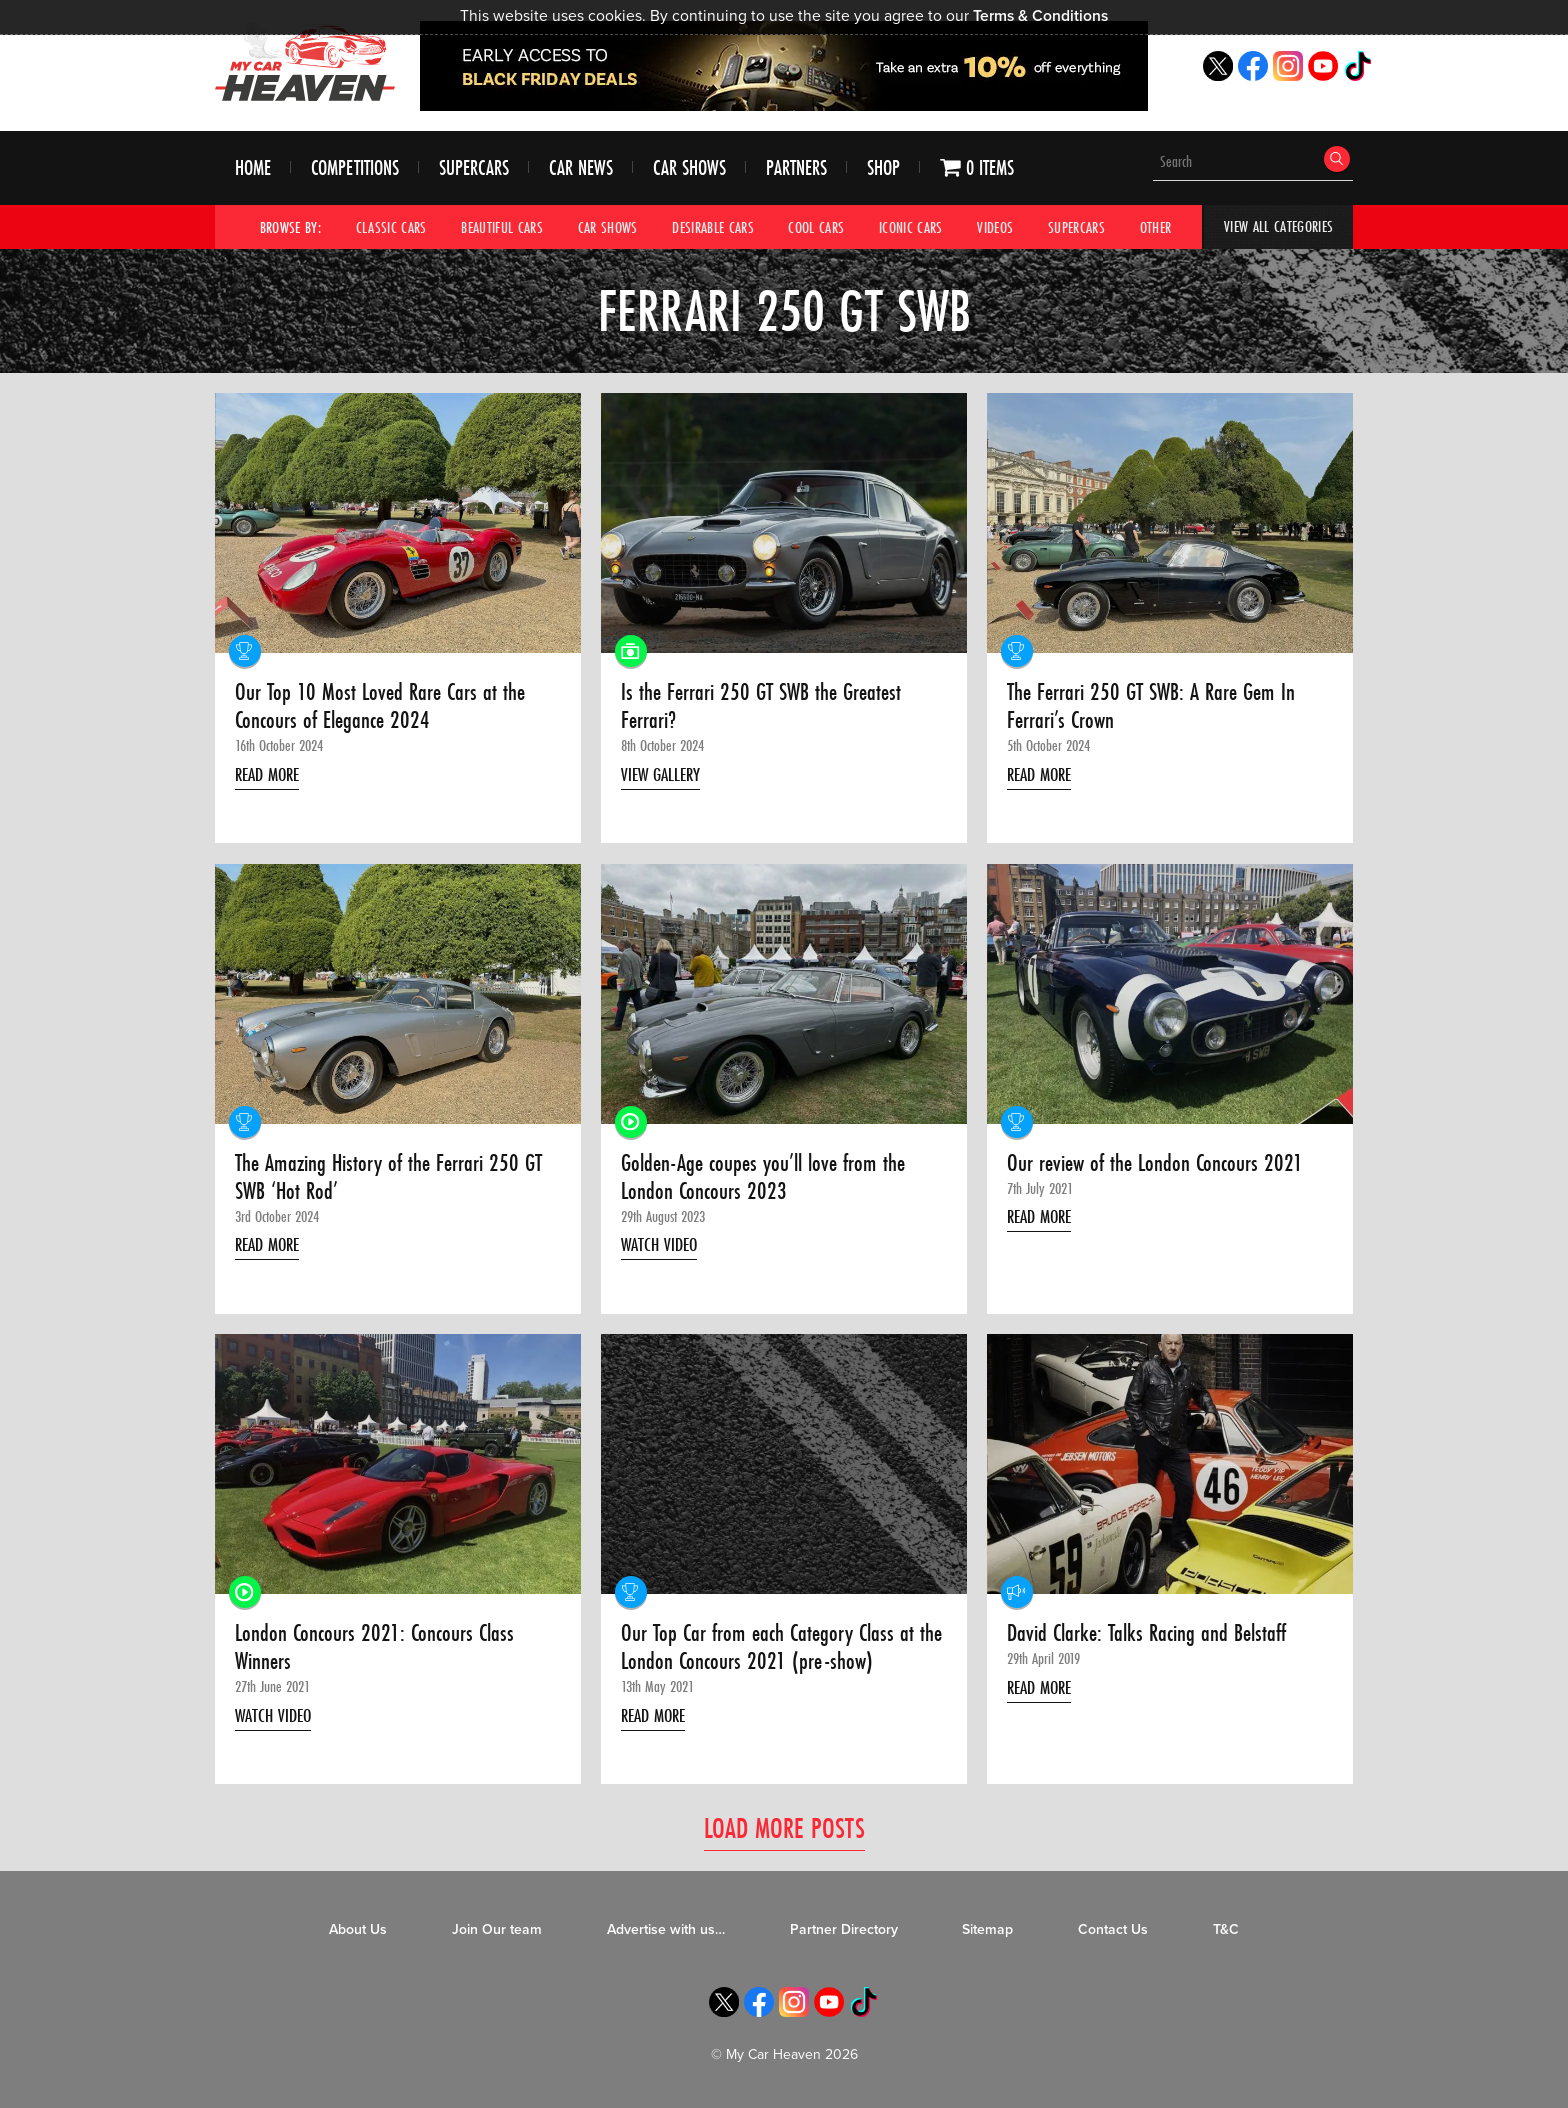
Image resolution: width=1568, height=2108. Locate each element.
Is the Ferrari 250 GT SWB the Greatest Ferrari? (764, 707)
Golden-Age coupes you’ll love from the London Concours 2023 (767, 1177)
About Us (358, 1930)
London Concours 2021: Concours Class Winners (378, 1648)
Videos (996, 227)
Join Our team (497, 1930)
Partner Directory (844, 1930)
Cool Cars (817, 227)
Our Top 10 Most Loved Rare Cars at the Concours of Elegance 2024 (382, 707)
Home (253, 168)
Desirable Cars (713, 227)
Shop (883, 168)
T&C (1226, 1930)
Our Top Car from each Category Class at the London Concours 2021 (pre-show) (771, 1648)
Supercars (474, 168)
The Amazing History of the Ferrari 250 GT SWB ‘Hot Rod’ (393, 1177)
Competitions (355, 168)
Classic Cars (391, 227)
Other (1156, 227)
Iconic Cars (911, 227)
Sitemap (987, 1930)
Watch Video (662, 1246)
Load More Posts (784, 1827)
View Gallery (663, 775)
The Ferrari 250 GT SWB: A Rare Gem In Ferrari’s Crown (1155, 707)
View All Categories (1278, 227)
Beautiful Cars (502, 227)
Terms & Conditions (1040, 16)
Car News (581, 168)
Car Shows (689, 168)
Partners (796, 168)
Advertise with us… (666, 1930)
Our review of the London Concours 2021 (1158, 1163)
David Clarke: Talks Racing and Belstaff (1152, 1634)
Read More (271, 775)
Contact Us (1113, 1930)
